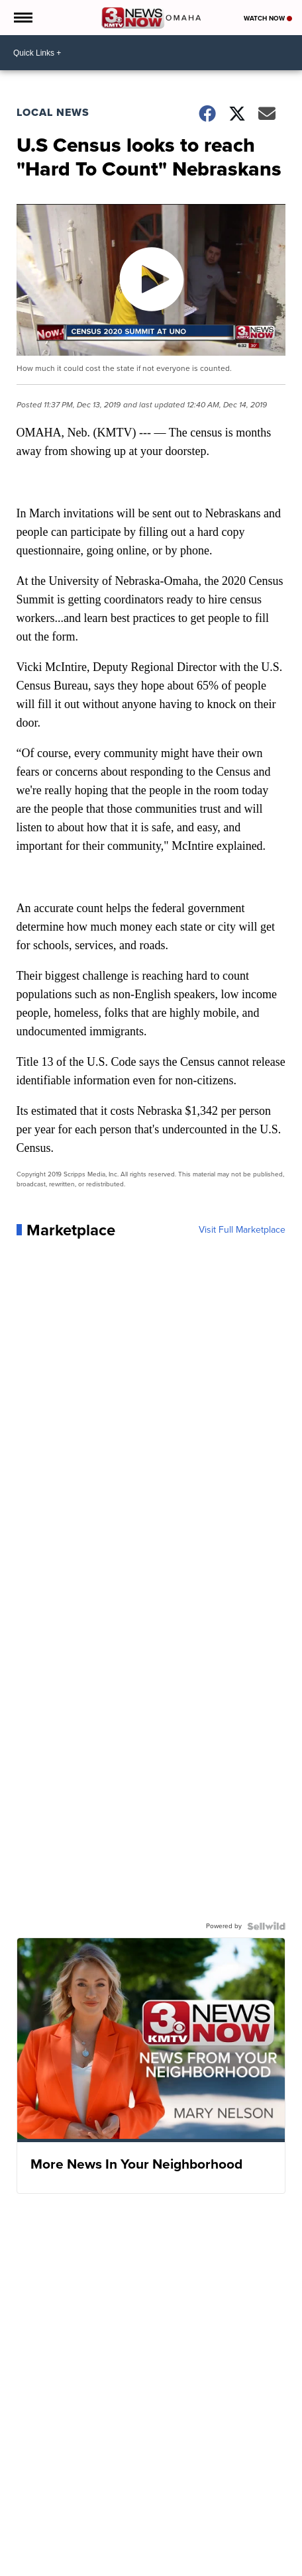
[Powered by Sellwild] (266, 1926)
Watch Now (268, 18)
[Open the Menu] (22, 17)
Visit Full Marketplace (242, 1230)
